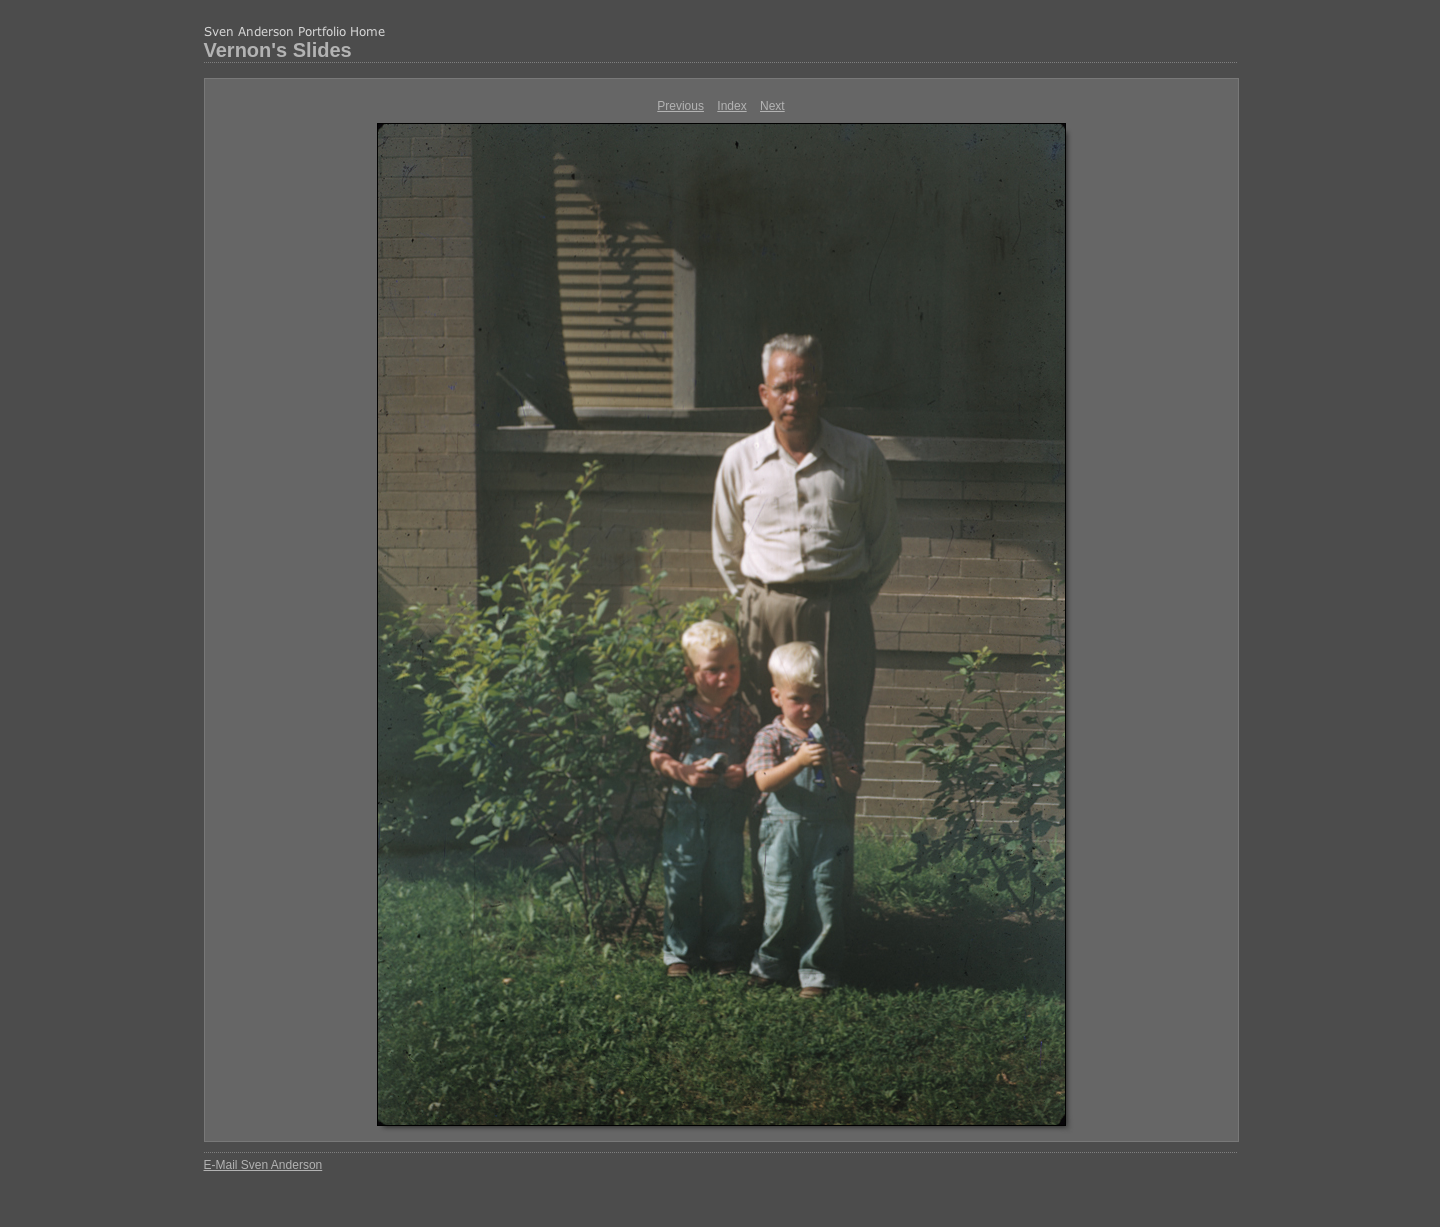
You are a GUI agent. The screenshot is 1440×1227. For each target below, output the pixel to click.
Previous (680, 106)
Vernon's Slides (278, 50)
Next (772, 106)
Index (731, 106)
